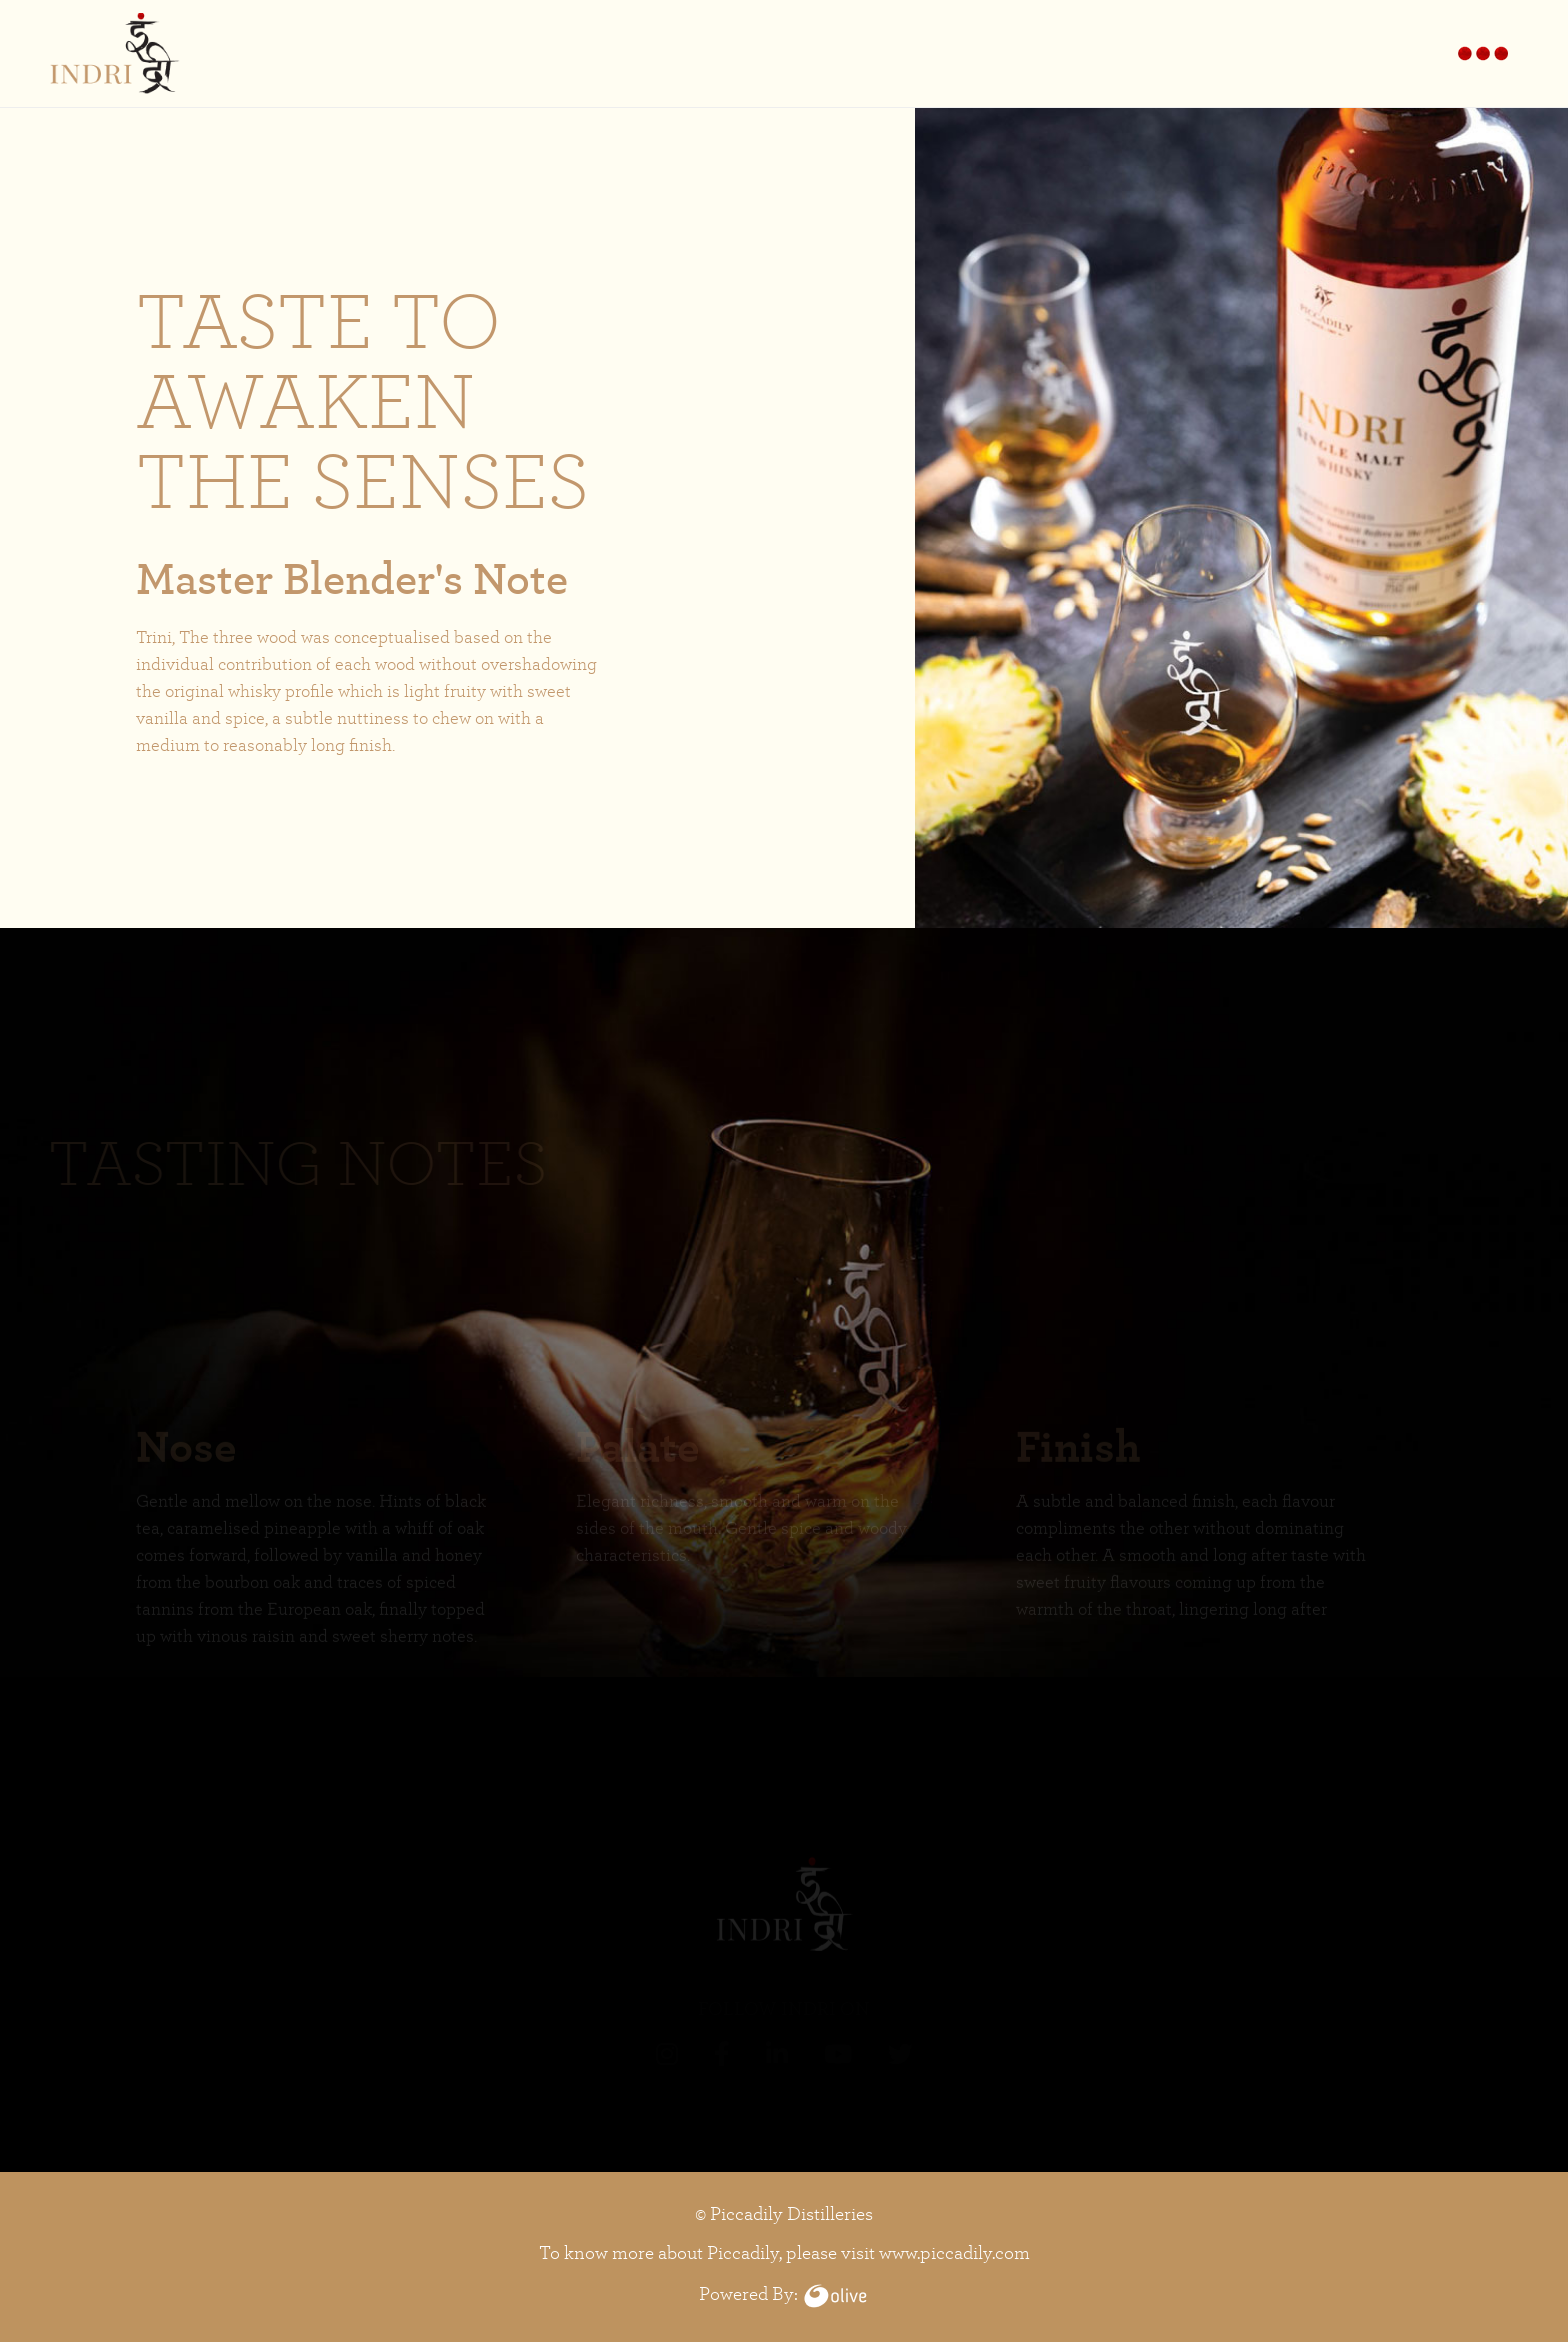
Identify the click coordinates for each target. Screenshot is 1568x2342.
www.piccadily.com (954, 2252)
